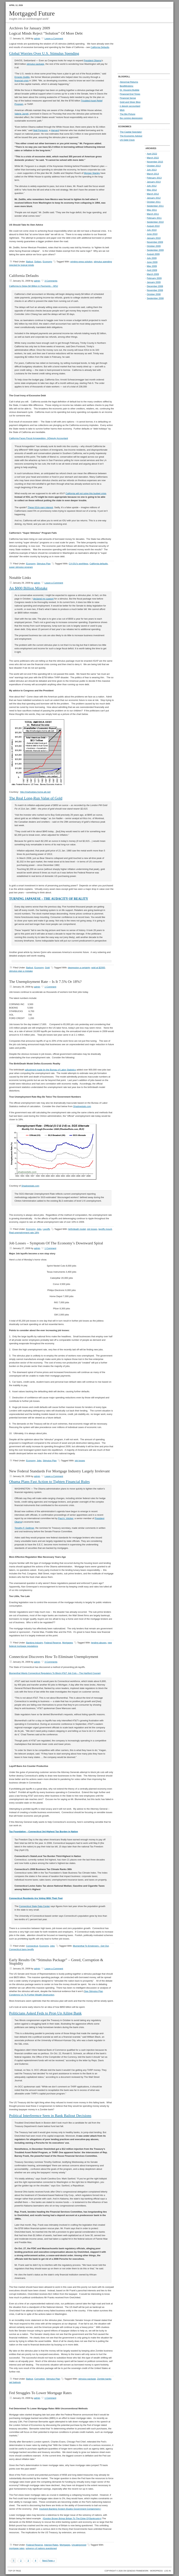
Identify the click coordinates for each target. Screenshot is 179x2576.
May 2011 (152, 210)
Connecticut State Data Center (34, 1906)
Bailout (29, 261)
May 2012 (152, 190)
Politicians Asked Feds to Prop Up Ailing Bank (45, 2013)
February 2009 (154, 278)
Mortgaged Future (32, 13)
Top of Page (14, 2571)
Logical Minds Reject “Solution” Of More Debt (46, 33)
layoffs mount (105, 1229)
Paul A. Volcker (65, 1518)
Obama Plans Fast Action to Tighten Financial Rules (49, 1481)
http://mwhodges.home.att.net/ (35, 792)
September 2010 (155, 222)
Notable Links (20, 577)
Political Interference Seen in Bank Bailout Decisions (50, 2115)
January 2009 (154, 282)
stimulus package (35, 64)
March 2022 (153, 157)
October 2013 (154, 165)
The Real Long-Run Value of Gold (35, 798)
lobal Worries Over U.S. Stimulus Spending (45, 53)
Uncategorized (79, 2545)
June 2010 (152, 234)
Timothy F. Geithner (24, 1528)
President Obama (92, 60)
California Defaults (100, 47)
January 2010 (154, 238)
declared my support (43, 598)
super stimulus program (21, 567)
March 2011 (153, 214)
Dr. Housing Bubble (129, 90)
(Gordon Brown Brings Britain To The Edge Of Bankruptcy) (72, 2518)
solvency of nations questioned (41, 2548)
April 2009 (152, 270)
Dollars (37, 261)
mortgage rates (16, 2548)
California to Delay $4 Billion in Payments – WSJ (33, 286)
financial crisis (22, 80)
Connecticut (32, 1946)
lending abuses (98, 1642)
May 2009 (152, 266)
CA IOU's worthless (78, 563)
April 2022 (152, 153)
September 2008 (155, 298)
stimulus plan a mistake (21, 971)
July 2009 (152, 258)
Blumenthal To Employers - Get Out (91, 1946)
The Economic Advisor (131, 136)
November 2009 (155, 242)
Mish (122, 110)
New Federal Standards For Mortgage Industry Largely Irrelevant (59, 1471)
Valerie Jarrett (21, 113)
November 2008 (155, 290)
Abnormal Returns (129, 82)
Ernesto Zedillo (22, 77)
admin (37, 38)
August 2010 (153, 226)
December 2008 (155, 286)
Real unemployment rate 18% (24, 1232)
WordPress (156, 2571)
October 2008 (154, 294)
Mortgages (67, 1642)
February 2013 (154, 177)
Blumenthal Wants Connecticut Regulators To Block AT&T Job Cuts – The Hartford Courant (55, 1673)
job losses (92, 1229)
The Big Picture (127, 114)
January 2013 (154, 182)
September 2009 (155, 250)
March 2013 (153, 173)
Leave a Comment (53, 38)
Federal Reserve (52, 1642)
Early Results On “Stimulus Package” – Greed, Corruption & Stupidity (56, 1962)
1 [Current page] (13, 2560)
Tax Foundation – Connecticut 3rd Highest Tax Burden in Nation (43, 1831)
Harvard (55, 130)
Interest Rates (51, 2545)
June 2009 (152, 262)
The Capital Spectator (131, 132)
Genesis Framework (138, 2571)
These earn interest (40, 507)
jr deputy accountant (130, 106)
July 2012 (152, 186)
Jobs (39, 1229)
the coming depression (131, 118)
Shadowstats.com (82, 1106)
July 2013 (152, 169)
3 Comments (50, 280)
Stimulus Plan (44, 563)
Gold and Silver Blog (130, 102)
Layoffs (46, 1229)
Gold (47, 967)
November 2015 (155, 161)
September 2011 (155, 206)
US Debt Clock (127, 140)
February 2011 (154, 218)
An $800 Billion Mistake (28, 588)
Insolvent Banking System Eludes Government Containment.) (70, 2509)
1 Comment (50, 986)
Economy (47, 261)
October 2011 (154, 202)
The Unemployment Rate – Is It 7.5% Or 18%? (45, 981)
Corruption (39, 2379)
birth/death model (77, 1229)
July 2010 (152, 230)
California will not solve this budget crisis (86, 493)
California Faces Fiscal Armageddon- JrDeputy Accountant (38, 438)
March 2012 (153, 194)
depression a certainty (79, 967)
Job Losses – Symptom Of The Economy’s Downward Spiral (56, 1243)
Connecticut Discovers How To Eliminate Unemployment (53, 1656)
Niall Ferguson (40, 130)
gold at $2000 (98, 967)
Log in (167, 2571)
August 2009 (153, 254)
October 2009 (154, 246)
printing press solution (81, 261)
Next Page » (48, 2560)
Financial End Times (130, 94)
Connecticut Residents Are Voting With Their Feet (36, 1898)
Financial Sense (128, 98)
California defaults (99, 563)
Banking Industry (34, 1642)
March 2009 (153, 274)
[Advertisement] (139, 48)
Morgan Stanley (92, 173)
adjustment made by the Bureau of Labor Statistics (50, 1069)
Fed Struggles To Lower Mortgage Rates (40, 2393)
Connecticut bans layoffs (21, 1949)
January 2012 (154, 198)
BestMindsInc (126, 86)
